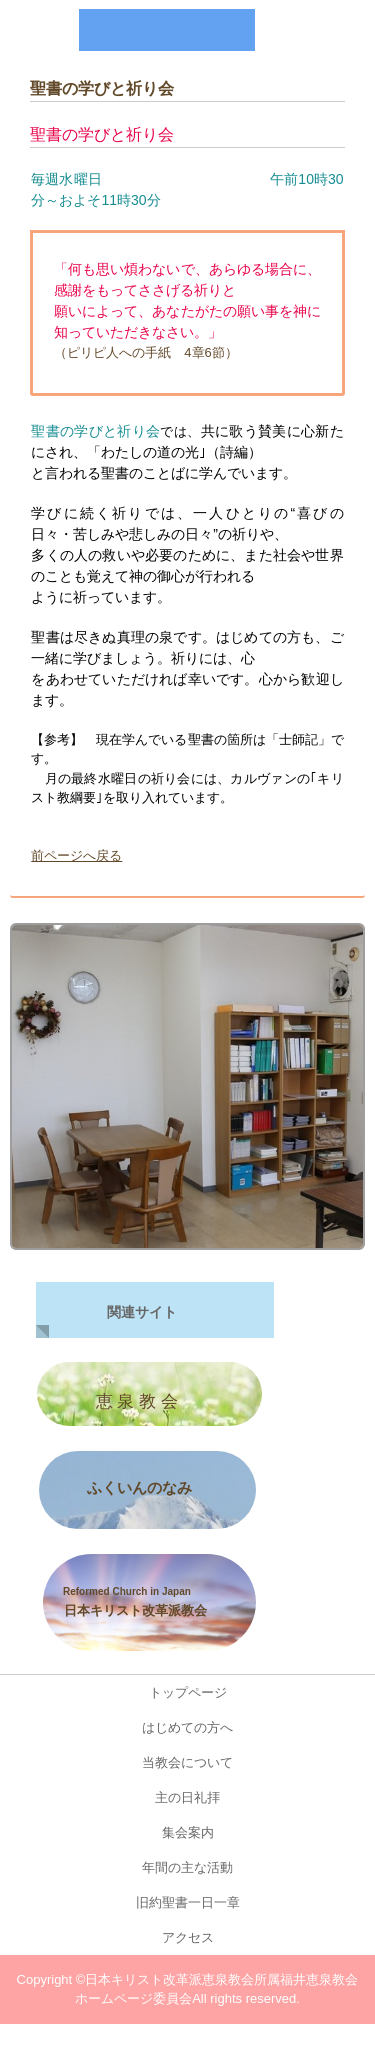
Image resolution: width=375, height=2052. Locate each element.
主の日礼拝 (187, 1797)
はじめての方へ (187, 1727)
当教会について (187, 1762)
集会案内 (188, 1832)
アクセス (188, 1937)
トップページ (188, 1692)
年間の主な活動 (187, 1867)
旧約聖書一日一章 (194, 1902)
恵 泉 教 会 (134, 1401)
